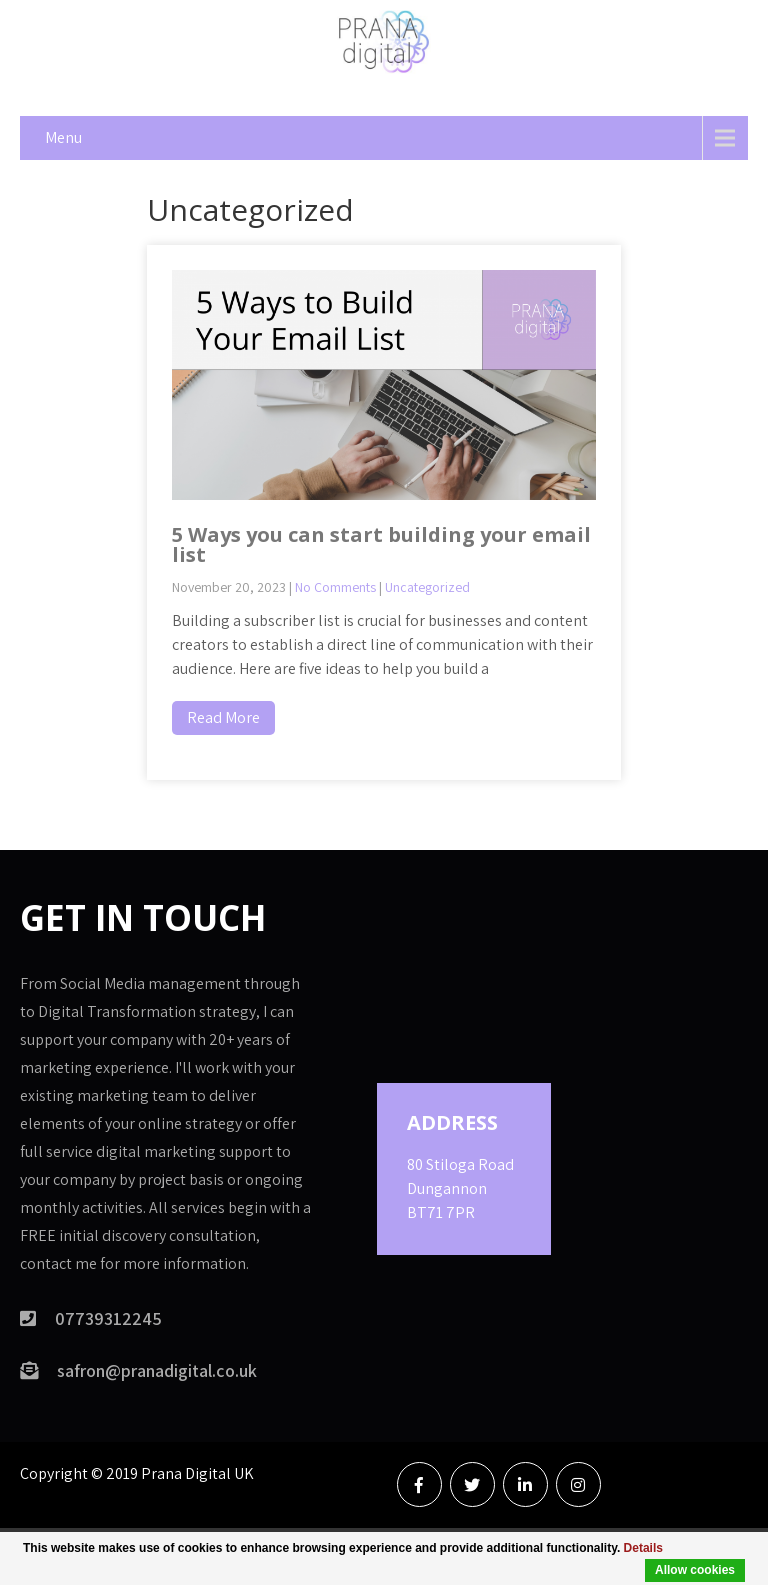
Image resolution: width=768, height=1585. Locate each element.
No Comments (335, 587)
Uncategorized (427, 587)
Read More (223, 717)
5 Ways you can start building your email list (381, 544)
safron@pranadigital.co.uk (157, 1370)
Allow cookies (695, 1570)
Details (643, 1548)
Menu (63, 137)
